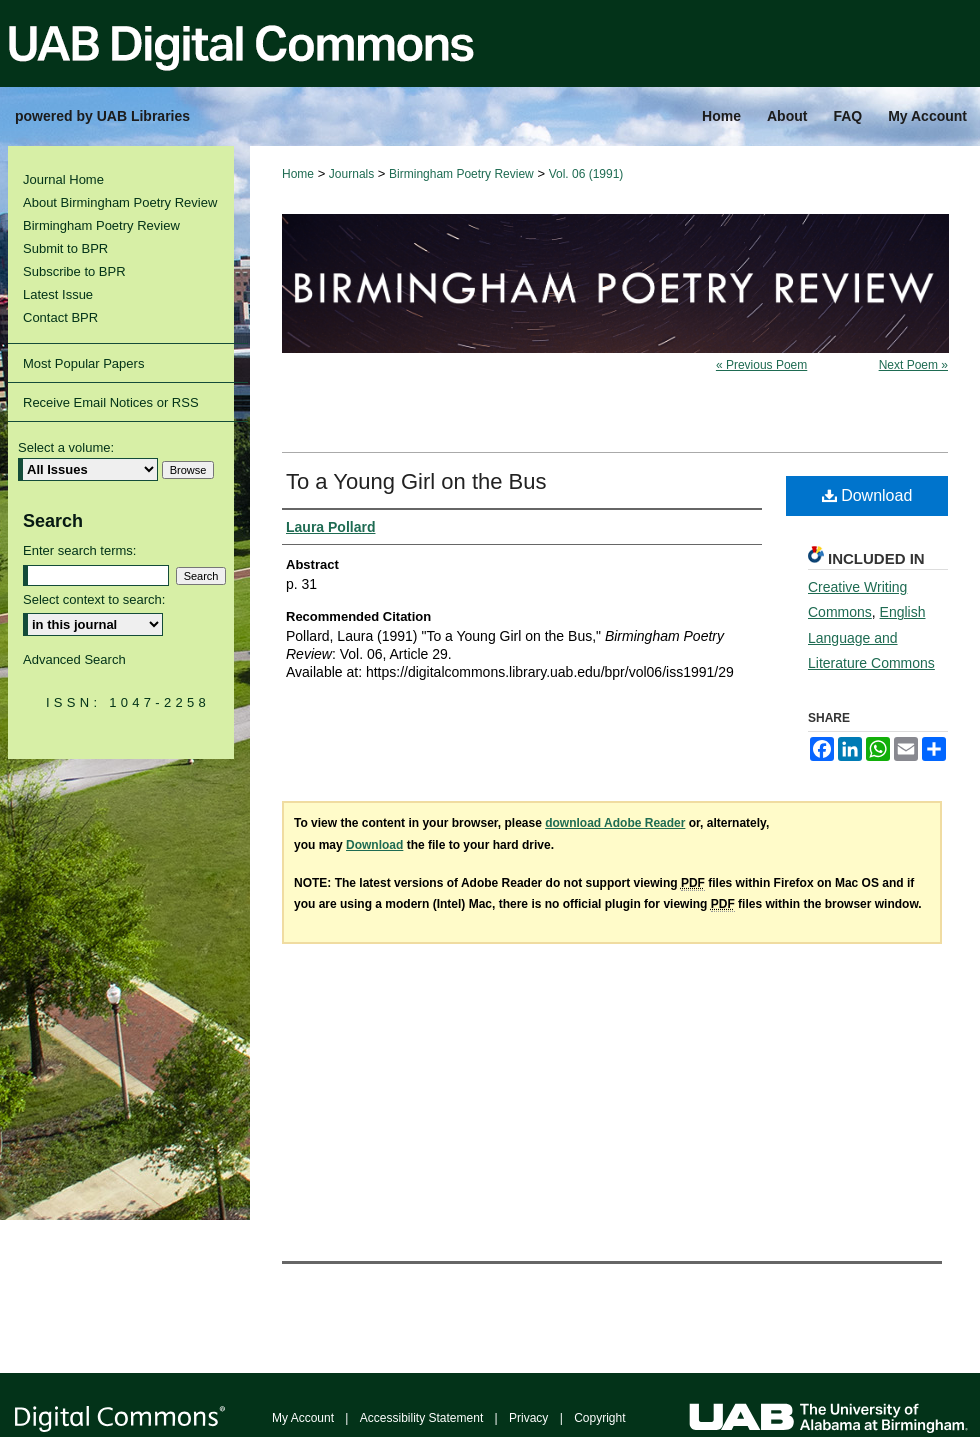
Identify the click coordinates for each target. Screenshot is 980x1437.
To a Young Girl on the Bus (416, 481)
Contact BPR (60, 317)
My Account (303, 1418)
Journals (351, 174)
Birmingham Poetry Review (461, 174)
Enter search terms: (79, 550)
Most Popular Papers (83, 363)
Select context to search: (94, 599)
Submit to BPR (65, 248)
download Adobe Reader (615, 823)
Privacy (528, 1418)
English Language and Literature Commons (871, 637)
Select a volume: (66, 447)
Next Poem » (913, 365)
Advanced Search (74, 659)
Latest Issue (58, 294)
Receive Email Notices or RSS (111, 402)
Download (867, 495)
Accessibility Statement (421, 1418)
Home (298, 174)
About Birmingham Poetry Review (120, 202)
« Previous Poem (761, 365)
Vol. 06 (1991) (586, 174)
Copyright (599, 1418)
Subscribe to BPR (74, 271)
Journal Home (63, 179)
